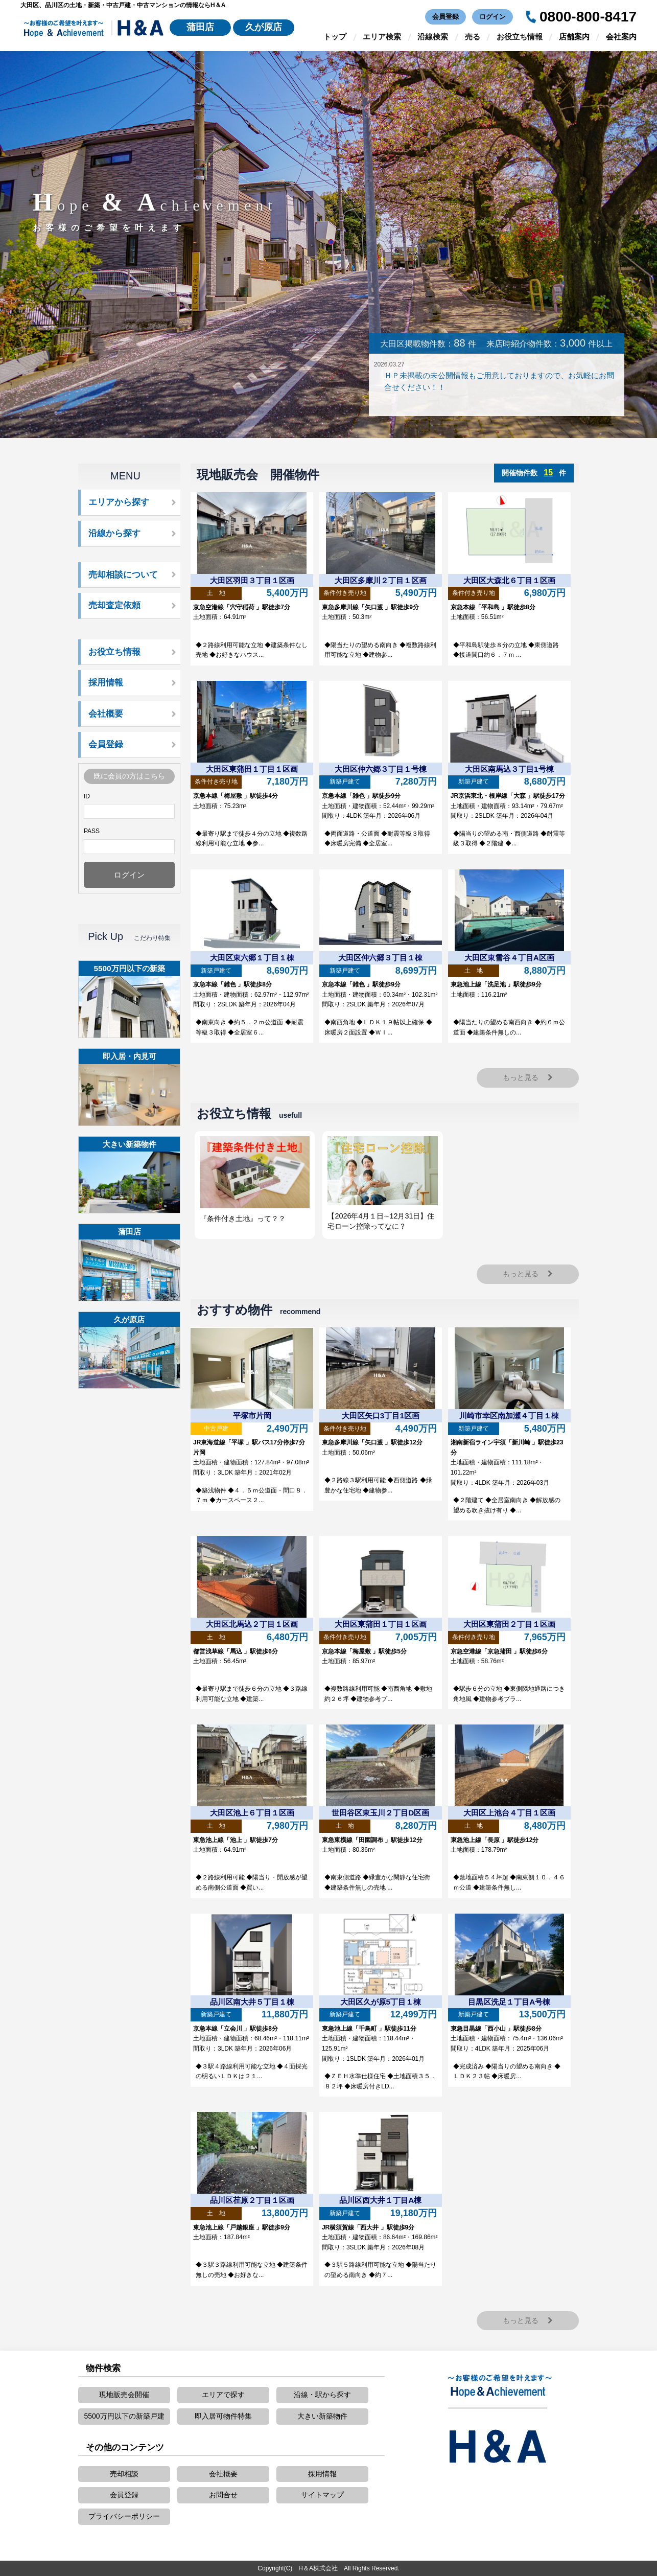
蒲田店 (200, 27)
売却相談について (123, 575)
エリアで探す (223, 2394)
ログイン (492, 16)
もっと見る (528, 1077)
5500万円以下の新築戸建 (124, 2416)
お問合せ (223, 2495)
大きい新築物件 (322, 2416)
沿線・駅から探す (322, 2394)
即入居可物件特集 (223, 2416)
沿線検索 (432, 36)
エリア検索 (382, 36)
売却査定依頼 (114, 605)
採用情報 (105, 682)
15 (548, 472)
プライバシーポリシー (124, 2516)
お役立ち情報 (520, 36)
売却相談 (124, 2474)
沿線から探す (114, 533)
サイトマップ (322, 2495)
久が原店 (263, 27)
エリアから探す (118, 502)
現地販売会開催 (124, 2394)
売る (472, 36)
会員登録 (445, 16)
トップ (334, 36)
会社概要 (105, 714)
